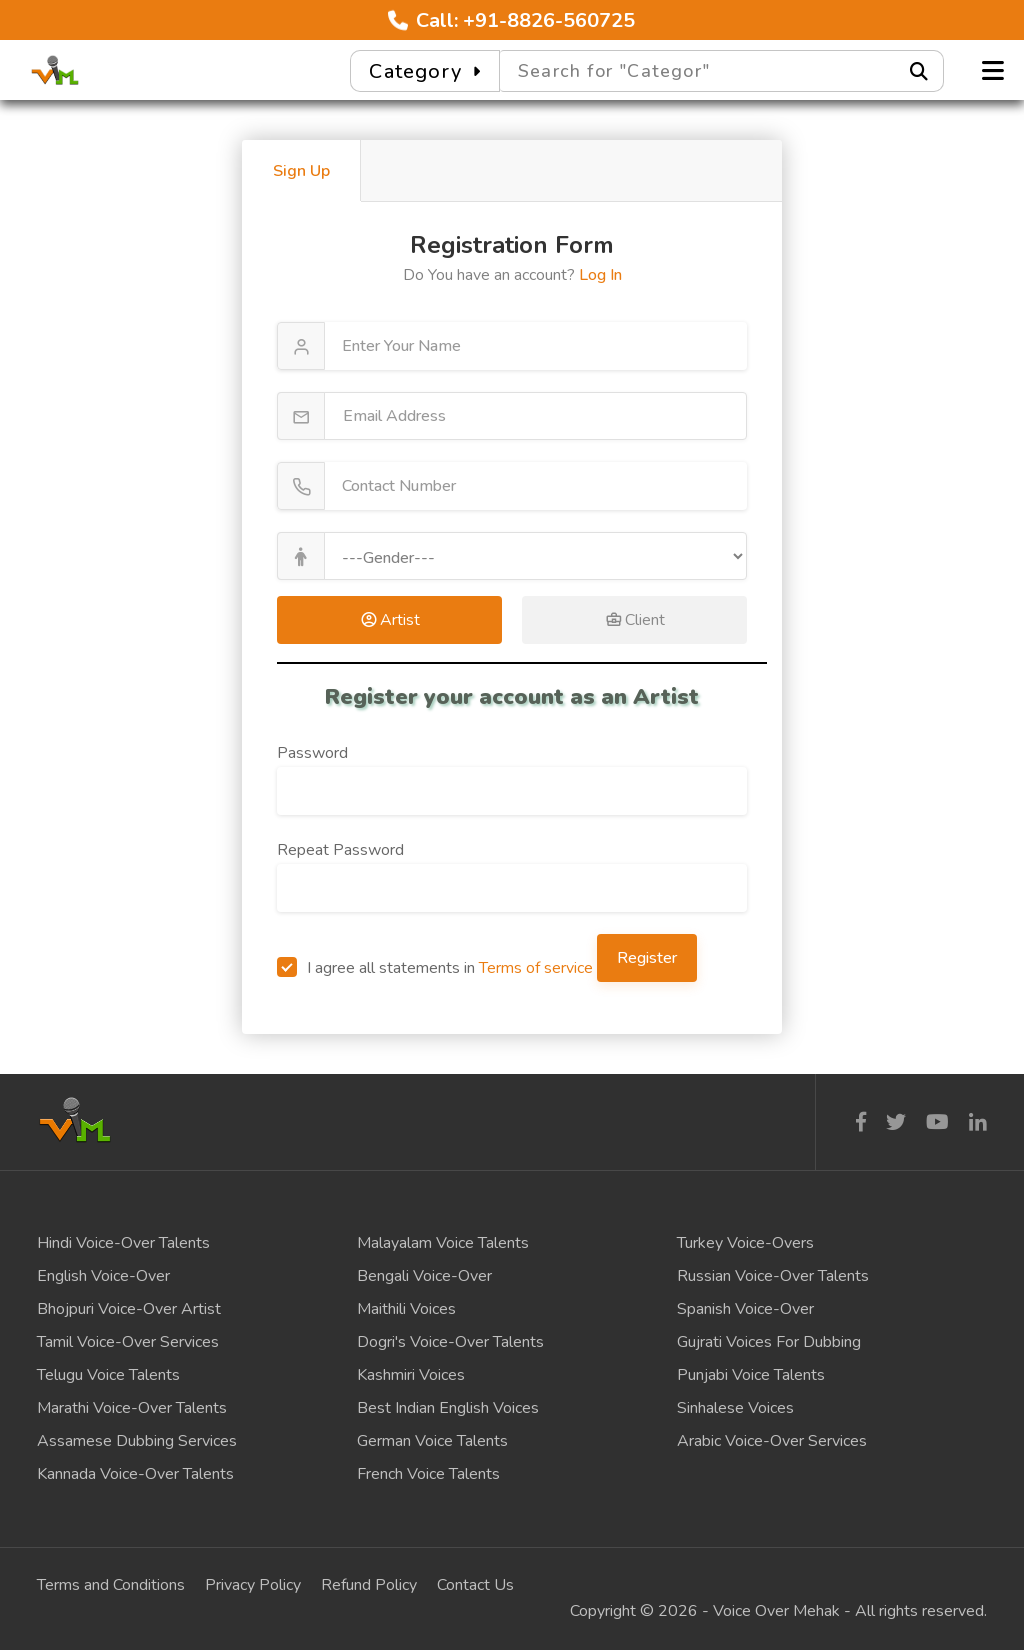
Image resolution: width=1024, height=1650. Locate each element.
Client (635, 620)
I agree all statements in (435, 968)
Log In (600, 275)
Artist (390, 620)
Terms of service (536, 968)
